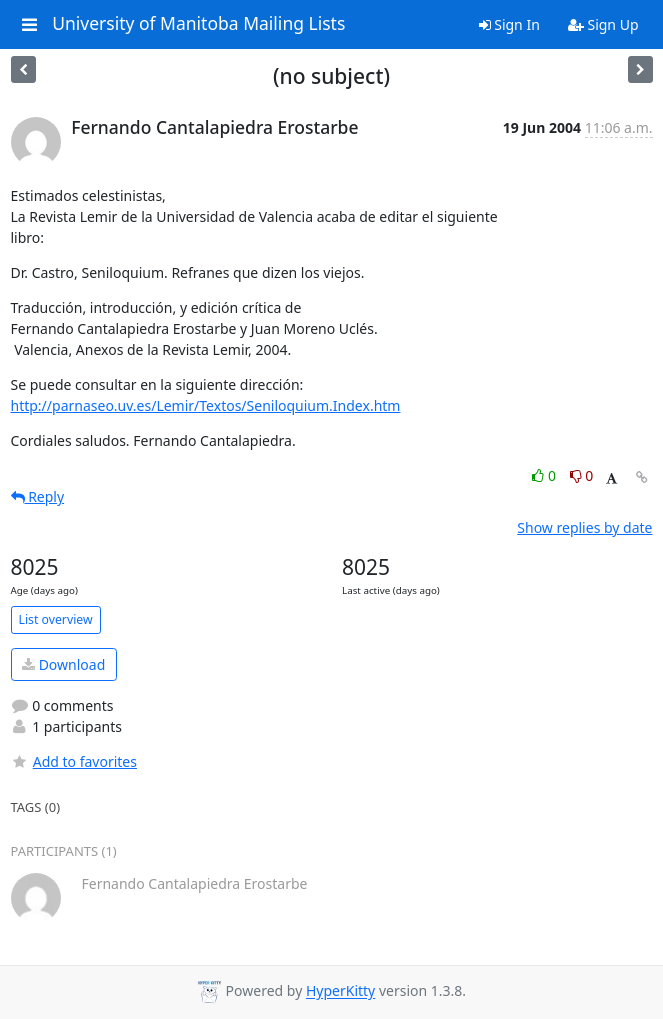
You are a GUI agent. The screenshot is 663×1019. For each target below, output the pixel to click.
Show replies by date (584, 527)
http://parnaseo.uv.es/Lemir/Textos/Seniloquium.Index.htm (206, 405)
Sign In (509, 24)
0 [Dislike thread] (582, 475)
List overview (56, 619)
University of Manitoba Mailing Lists (198, 24)
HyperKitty (340, 991)
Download (63, 664)
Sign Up (603, 24)
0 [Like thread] (545, 475)
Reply (38, 496)
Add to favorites (74, 761)
